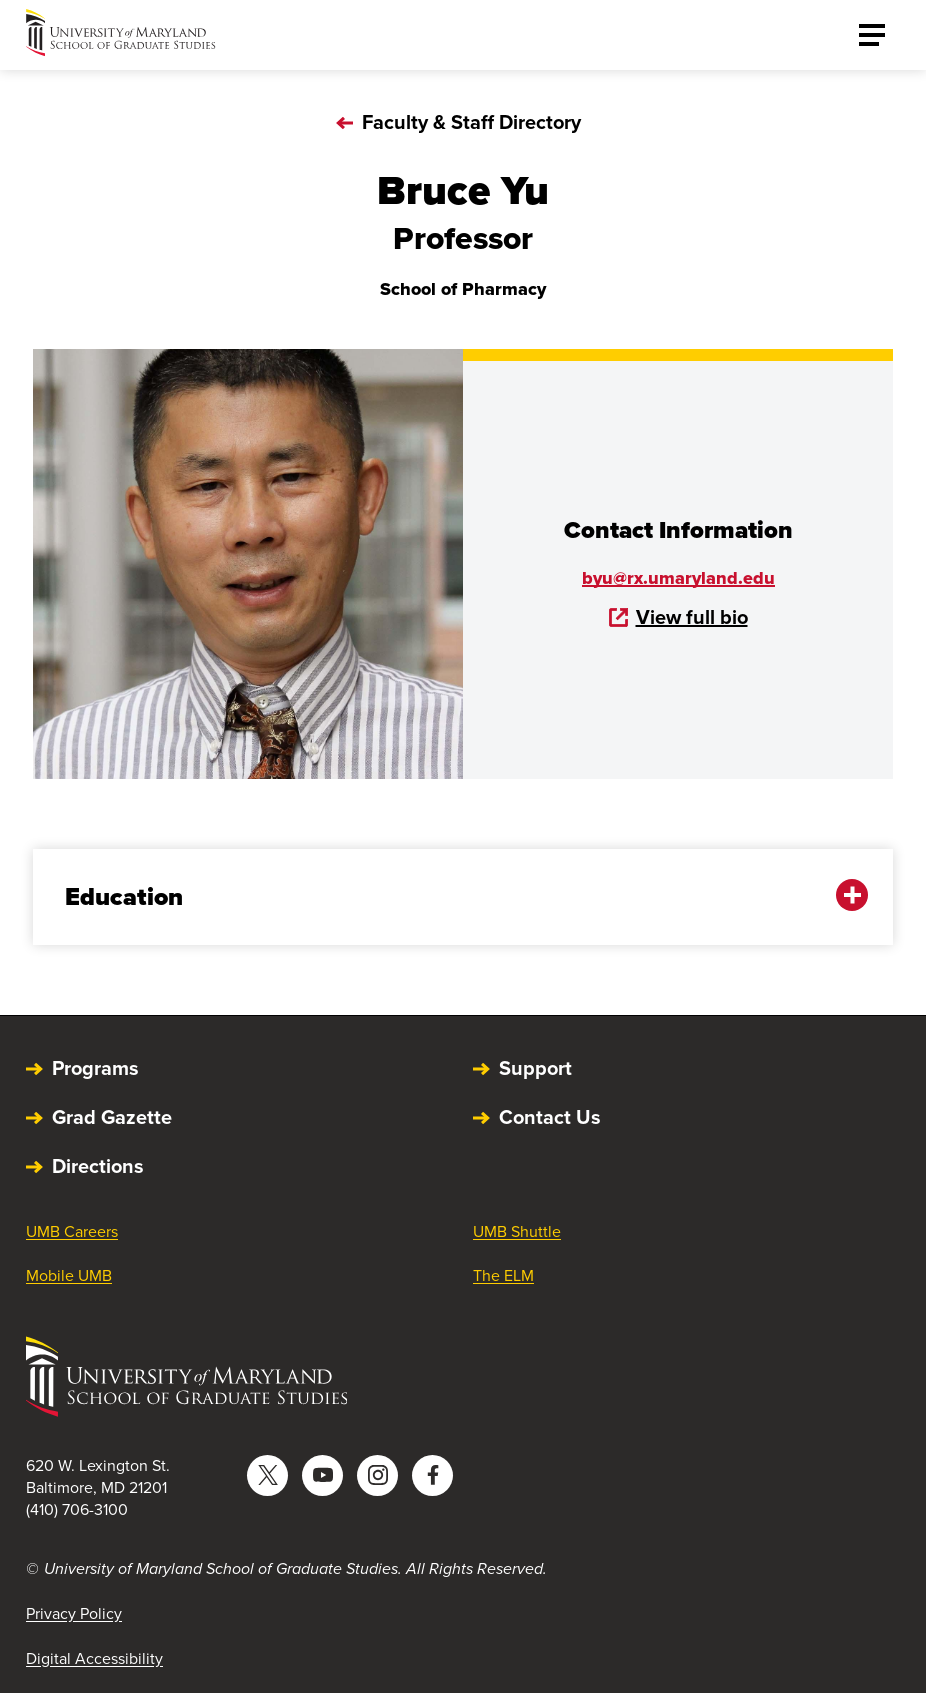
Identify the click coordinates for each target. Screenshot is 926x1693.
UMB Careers (72, 1231)
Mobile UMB (69, 1275)
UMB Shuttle (517, 1231)
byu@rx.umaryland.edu (678, 578)
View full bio (678, 617)
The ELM (503, 1275)
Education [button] (449, 896)
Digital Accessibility (94, 1658)
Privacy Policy (74, 1613)
